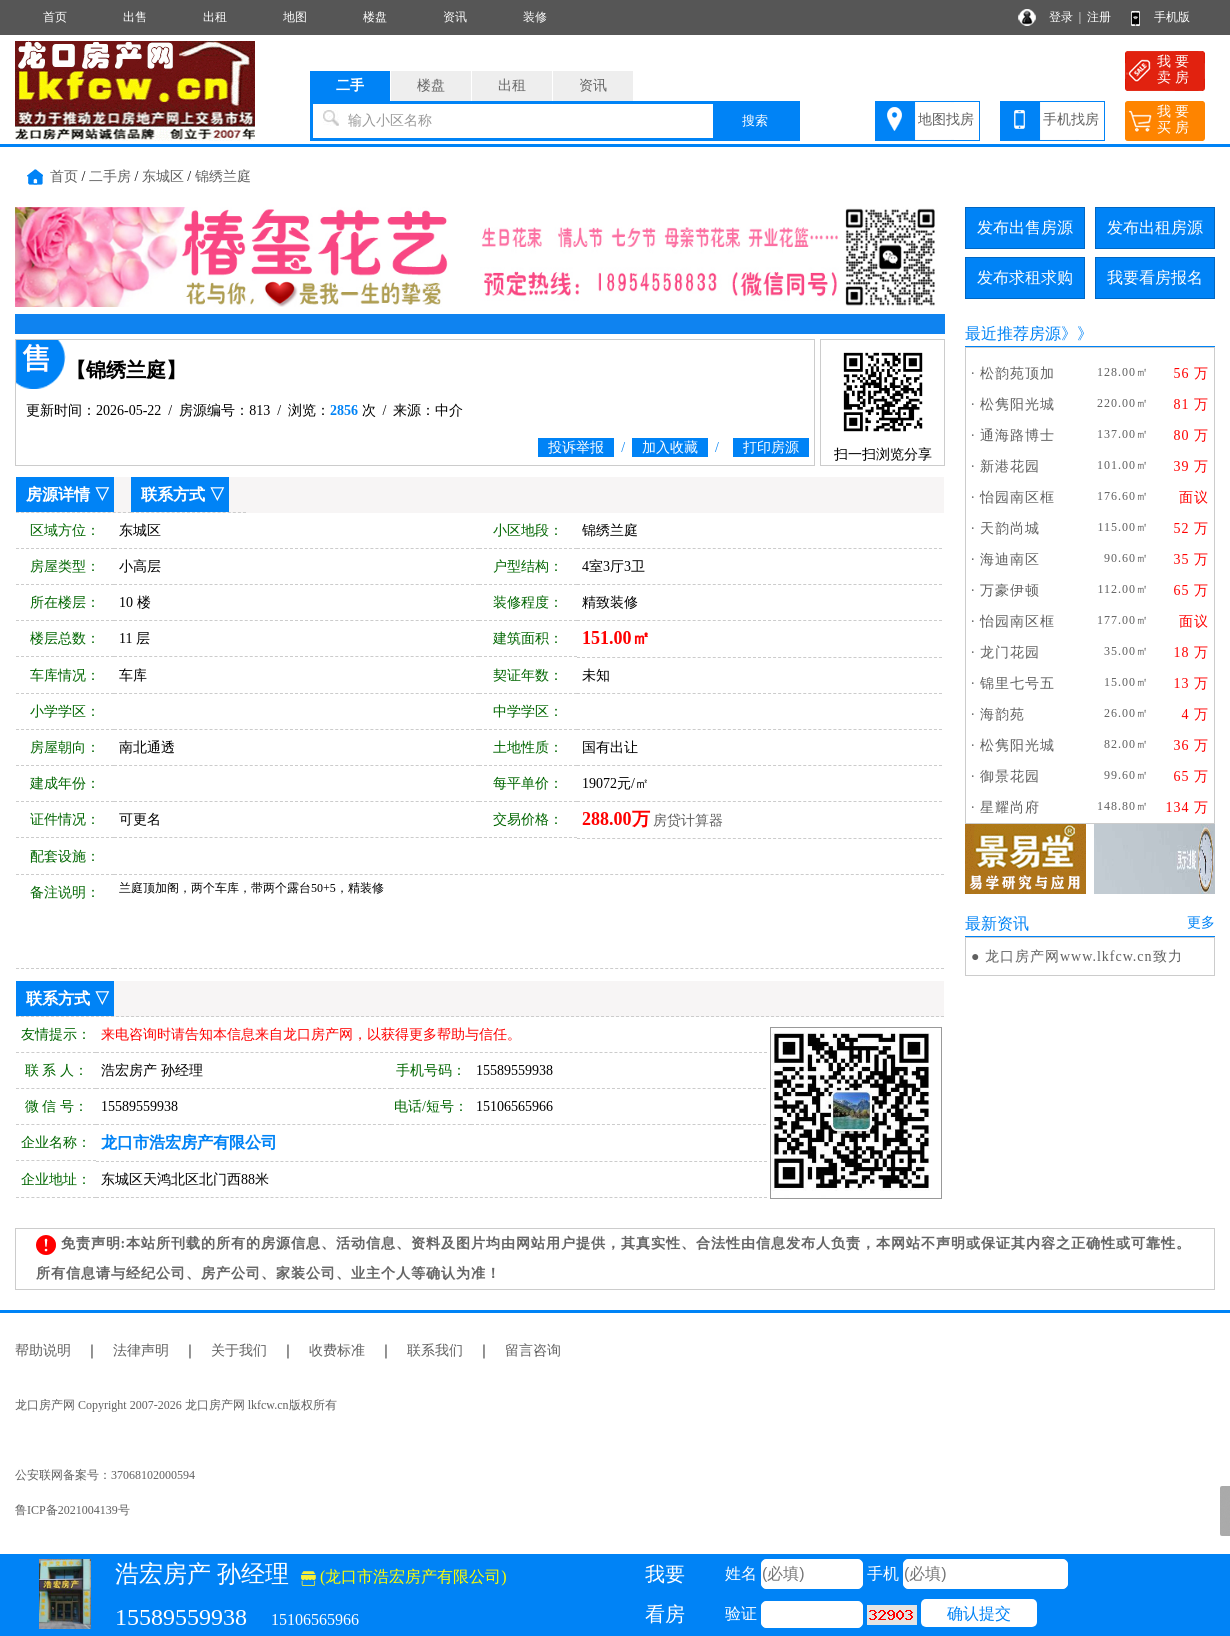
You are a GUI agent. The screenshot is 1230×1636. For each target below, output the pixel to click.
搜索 (755, 120)
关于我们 (239, 1350)
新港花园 (1010, 466)
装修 (535, 17)
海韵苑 (1002, 714)
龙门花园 (1010, 652)
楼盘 (375, 17)
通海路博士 (1017, 435)
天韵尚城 (1010, 528)
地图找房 (946, 119)
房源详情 (58, 494)
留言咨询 (533, 1350)
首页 (55, 17)
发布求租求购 (1025, 277)
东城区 (163, 176)
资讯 (455, 17)
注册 (1099, 17)
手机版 (1172, 17)
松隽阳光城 (1017, 404)
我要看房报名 (1155, 277)
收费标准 (337, 1350)
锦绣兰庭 (223, 176)
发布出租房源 (1155, 227)
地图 (295, 17)
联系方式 (173, 494)
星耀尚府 (1010, 807)
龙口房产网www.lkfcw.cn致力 (1084, 956)
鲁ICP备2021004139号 (72, 1510)
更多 (1201, 922)
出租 (215, 17)
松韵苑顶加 (1017, 373)
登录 (1061, 17)
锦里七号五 (1017, 683)
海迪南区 (1010, 559)
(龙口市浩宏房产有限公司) (404, 1576)
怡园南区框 (1017, 497)
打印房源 (771, 447)
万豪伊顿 (1010, 590)
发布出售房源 (1025, 227)
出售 (135, 17)
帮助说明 (43, 1350)
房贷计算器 (688, 820)
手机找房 (1071, 119)
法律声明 (141, 1350)
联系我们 (435, 1350)
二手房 (110, 176)
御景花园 (1010, 776)
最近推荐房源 (1013, 333)
